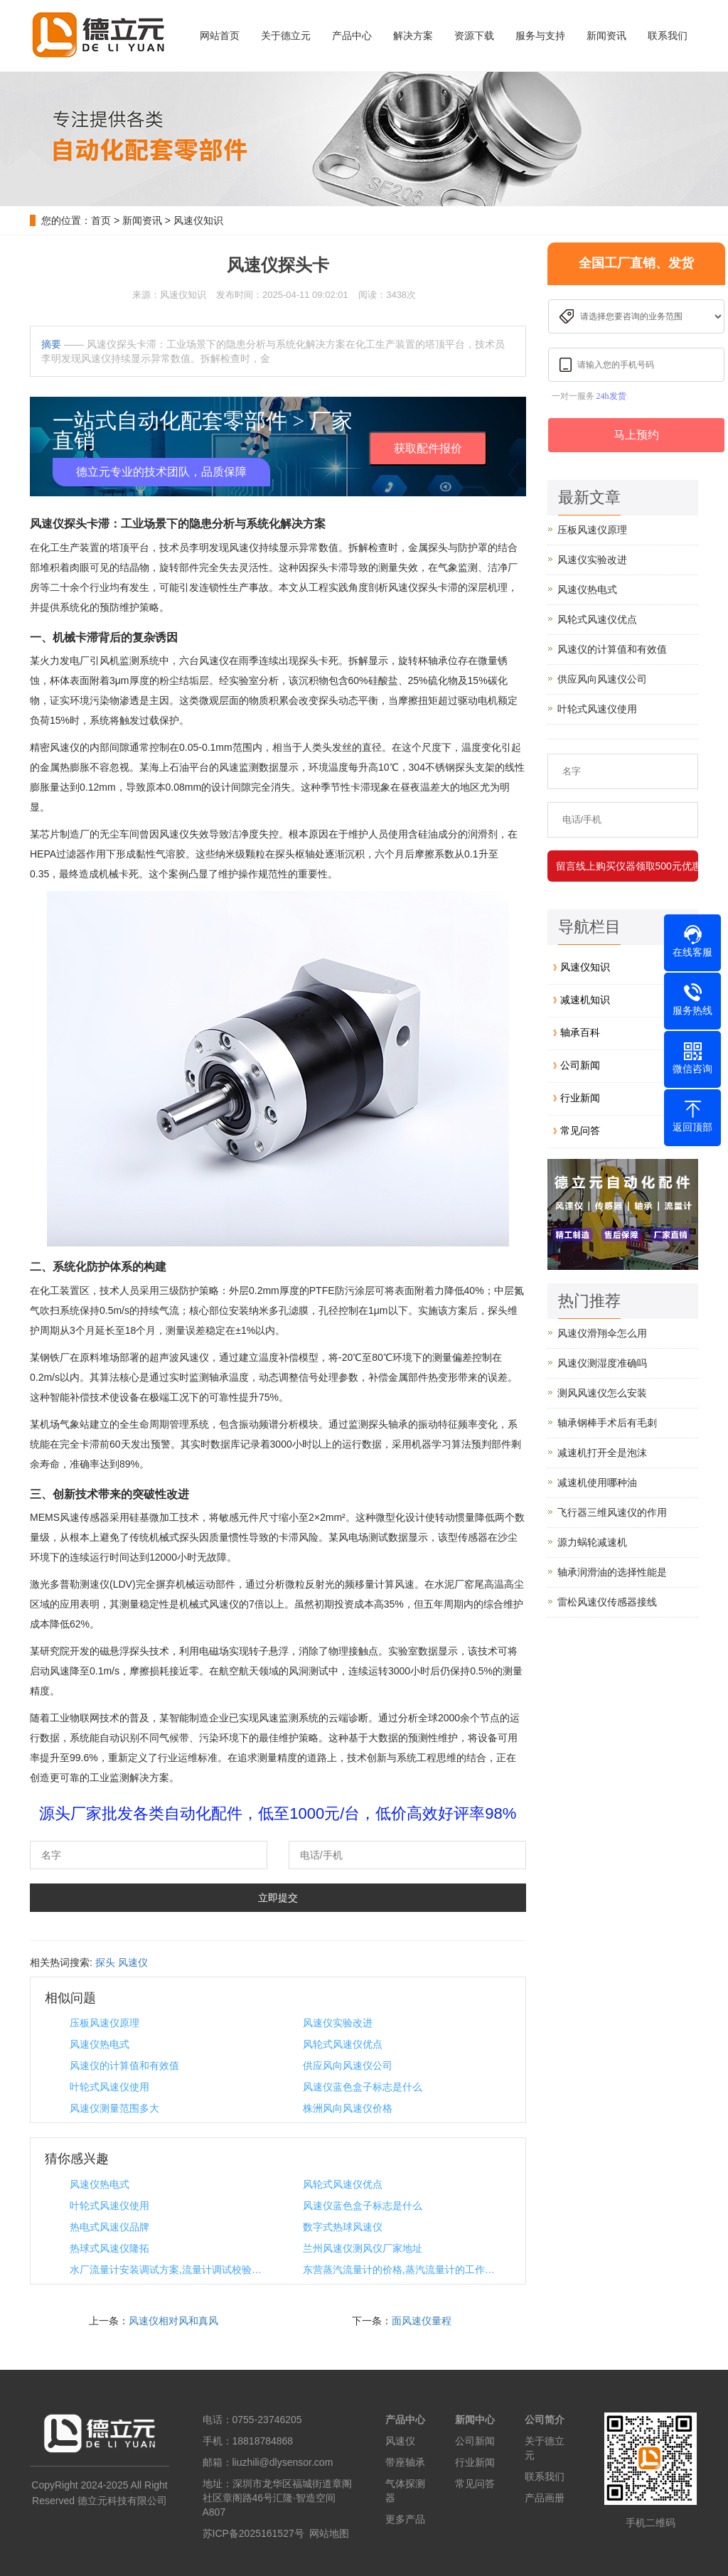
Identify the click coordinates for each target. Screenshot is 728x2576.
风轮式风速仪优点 (342, 2044)
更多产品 (405, 2519)
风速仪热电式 (99, 2044)
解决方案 (413, 35)
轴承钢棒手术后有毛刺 (607, 1422)
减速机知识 (585, 999)
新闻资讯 (606, 35)
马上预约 (636, 435)
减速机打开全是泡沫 (602, 1452)
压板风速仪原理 (104, 2023)
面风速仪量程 (421, 2320)
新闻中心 (475, 2419)
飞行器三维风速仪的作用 (612, 1512)
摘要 (51, 344)
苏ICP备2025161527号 (253, 2533)
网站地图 (329, 2533)
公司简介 (544, 2419)
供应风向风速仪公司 (347, 2065)
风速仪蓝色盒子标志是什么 (362, 2087)
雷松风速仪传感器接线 (607, 1602)
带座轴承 (405, 2462)
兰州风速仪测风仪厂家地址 (362, 2248)
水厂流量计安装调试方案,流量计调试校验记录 (169, 2269)
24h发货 (611, 396)
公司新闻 (580, 1065)
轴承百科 (580, 1032)
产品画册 (544, 2497)
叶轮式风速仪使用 (109, 2087)
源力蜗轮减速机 (592, 1542)
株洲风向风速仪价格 (347, 2108)
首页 (101, 220)
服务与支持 (540, 35)
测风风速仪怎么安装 (602, 1393)
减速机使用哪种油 (597, 1482)
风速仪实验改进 (338, 2023)
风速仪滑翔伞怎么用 (602, 1333)
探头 (105, 1962)
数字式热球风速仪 (342, 2227)
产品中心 (352, 35)
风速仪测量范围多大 (114, 2108)
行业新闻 (580, 1097)
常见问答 (580, 1130)
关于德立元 (286, 35)
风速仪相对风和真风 (173, 2320)
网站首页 (220, 35)
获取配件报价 (428, 448)
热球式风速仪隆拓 (109, 2248)
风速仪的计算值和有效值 (124, 2065)
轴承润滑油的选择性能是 (612, 1572)
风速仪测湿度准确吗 (602, 1363)
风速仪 (133, 1962)
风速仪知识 (198, 220)
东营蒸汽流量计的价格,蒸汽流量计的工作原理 (402, 2269)
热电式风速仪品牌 (109, 2227)
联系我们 (667, 35)
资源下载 (474, 35)
